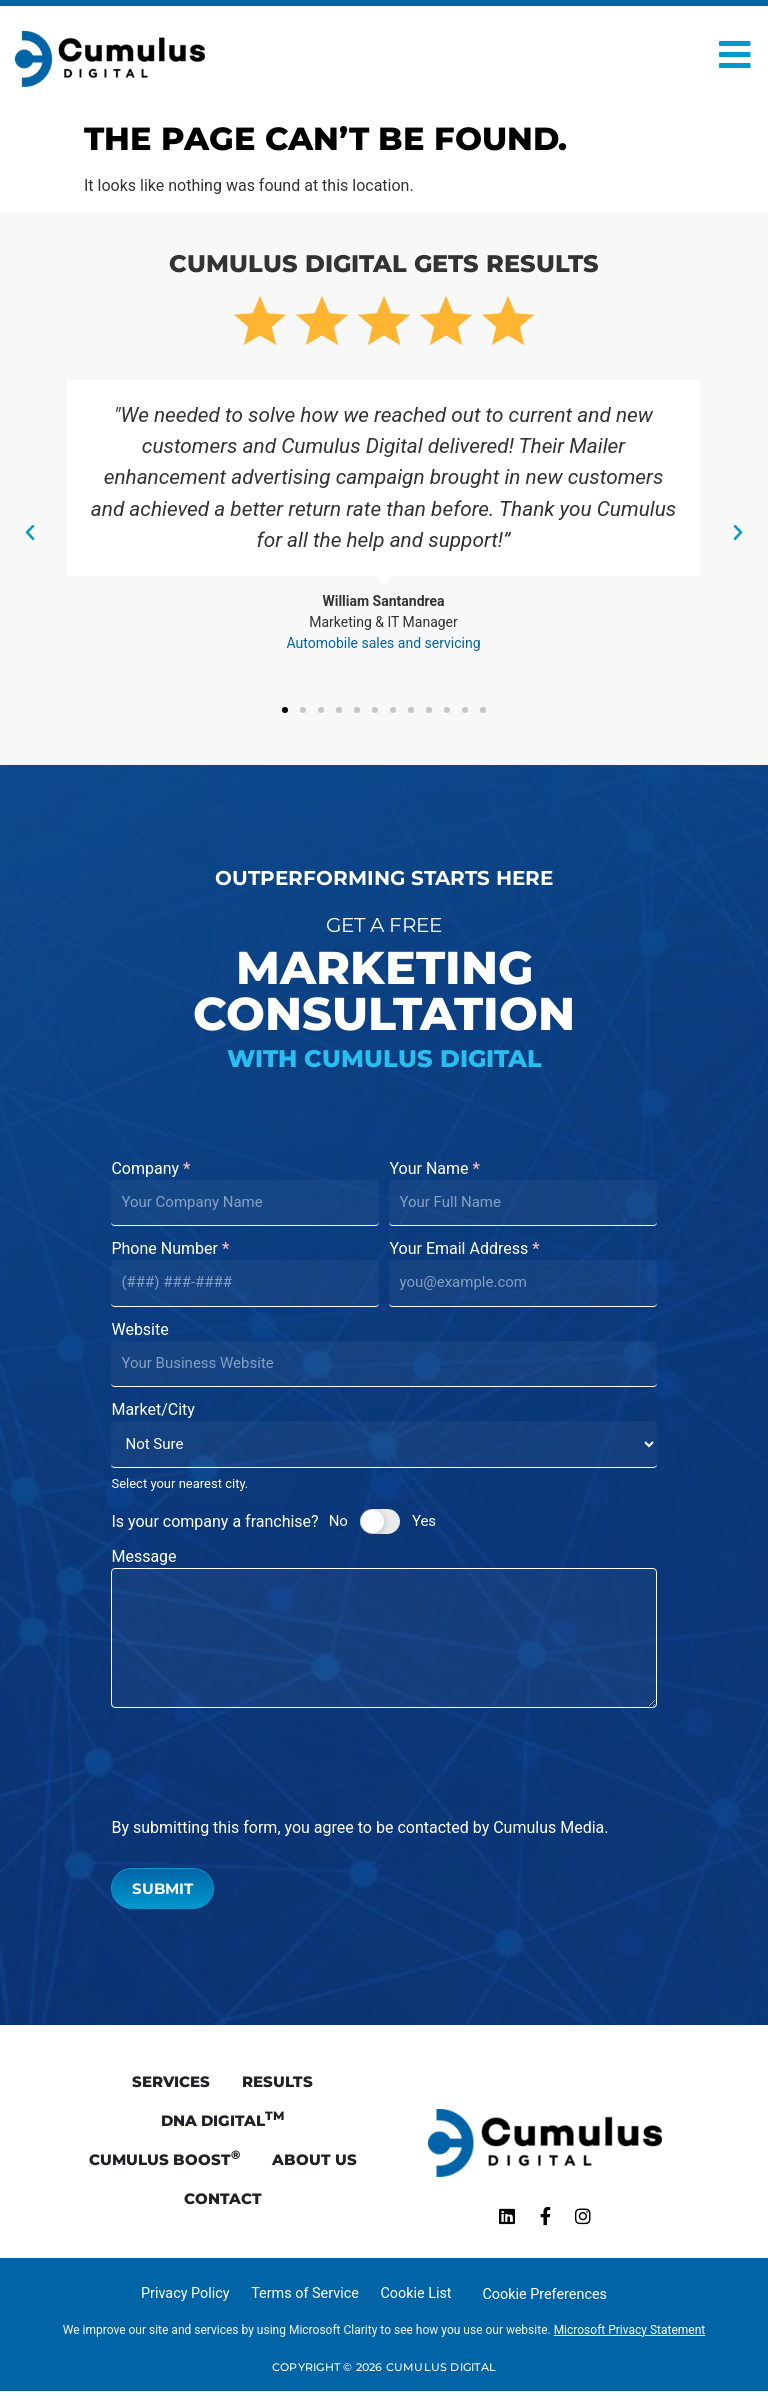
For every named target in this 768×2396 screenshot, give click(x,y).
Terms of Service (305, 2298)
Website (139, 1330)
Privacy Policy (185, 2298)
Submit (162, 1888)
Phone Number (170, 1249)
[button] (30, 533)
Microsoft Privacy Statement (630, 2335)
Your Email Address (464, 1249)
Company (150, 1169)
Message (143, 1557)
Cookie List (415, 2298)
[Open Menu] (735, 55)
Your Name (434, 1169)
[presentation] (263, 1762)
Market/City (152, 1410)
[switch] (380, 1521)
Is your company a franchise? (214, 1521)
